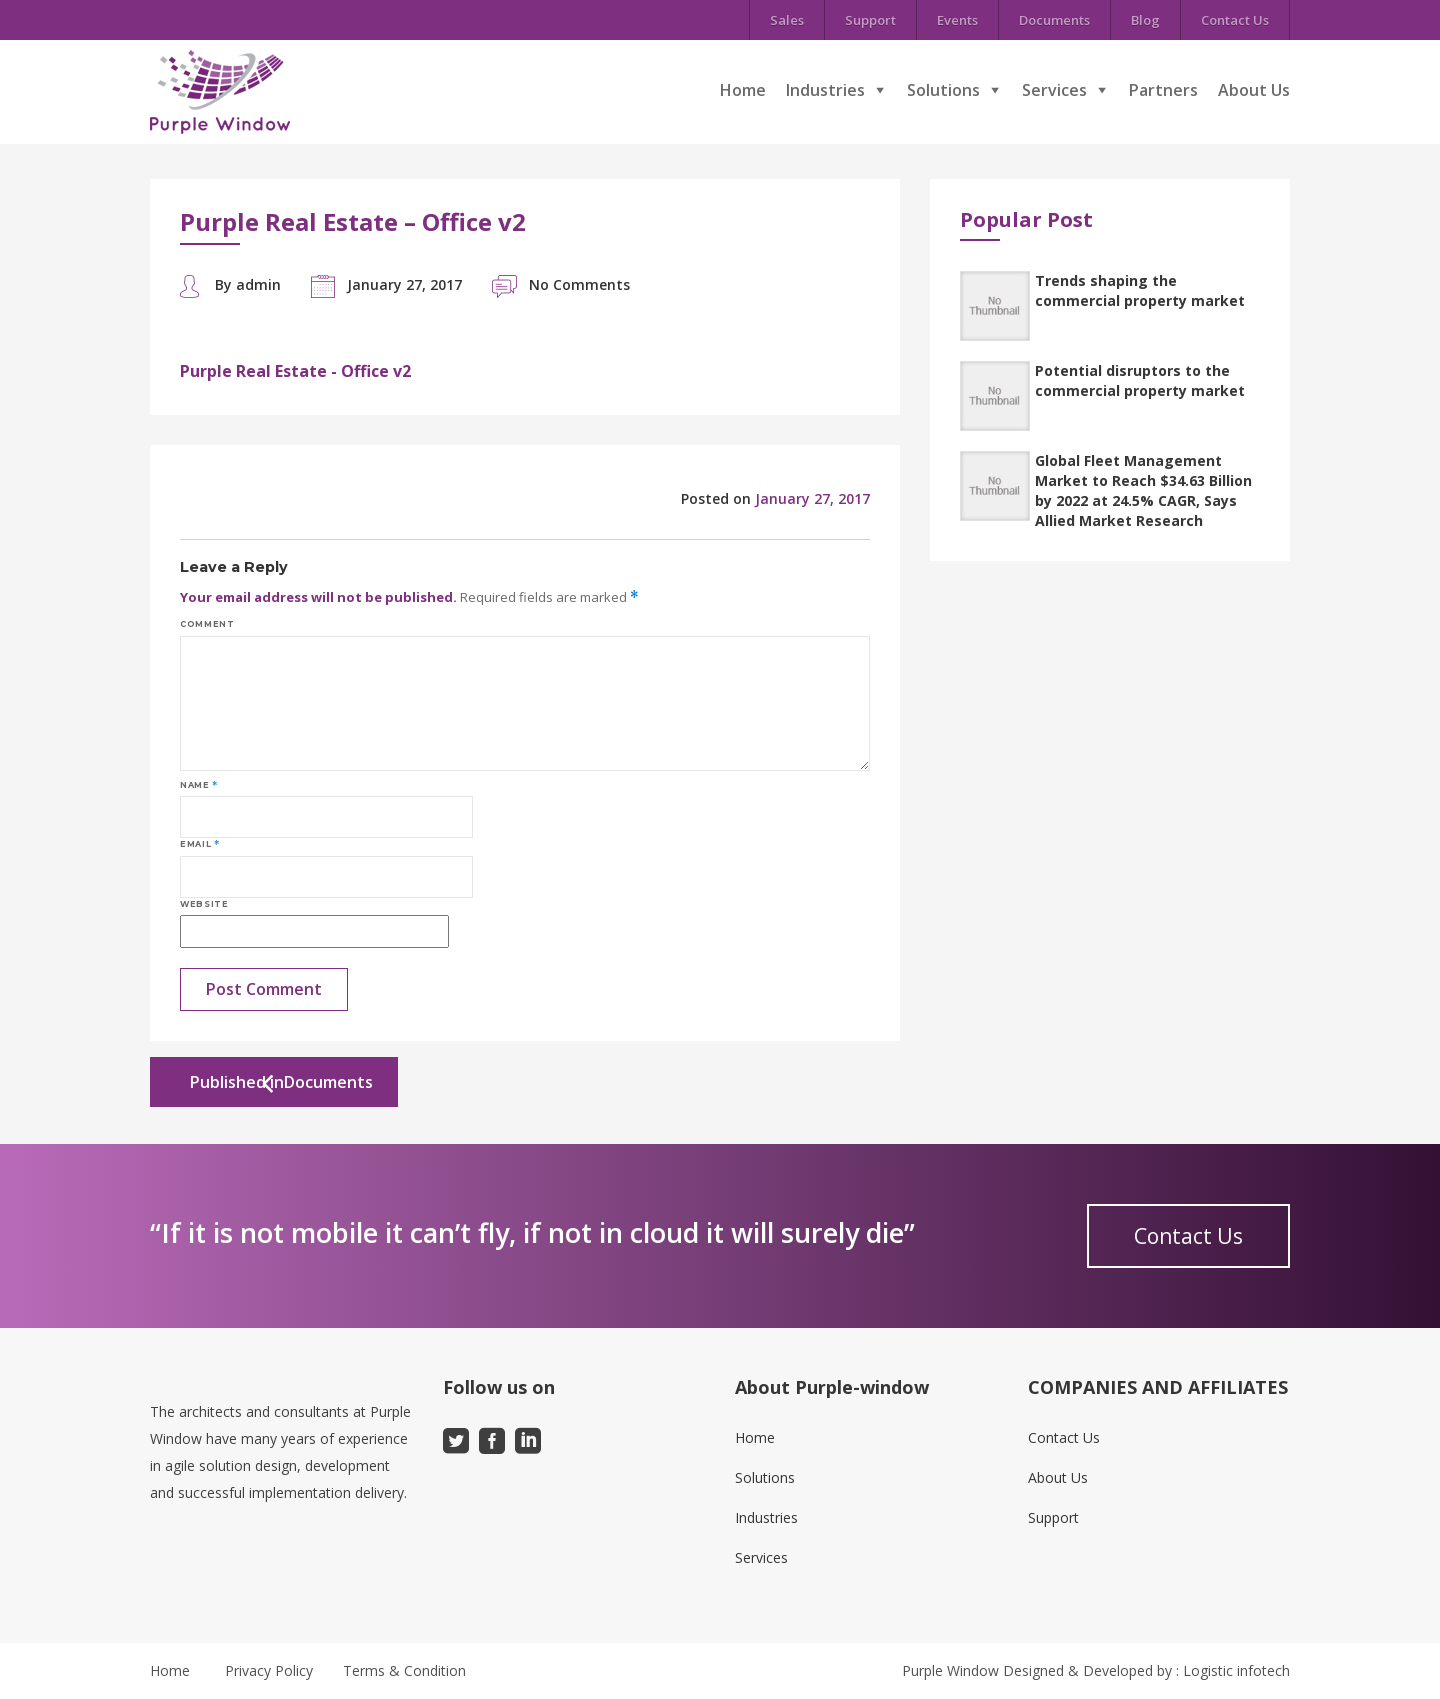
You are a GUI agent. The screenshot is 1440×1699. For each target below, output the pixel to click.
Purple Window (950, 1670)
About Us (1254, 90)
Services (1054, 90)
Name (199, 785)
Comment (207, 624)
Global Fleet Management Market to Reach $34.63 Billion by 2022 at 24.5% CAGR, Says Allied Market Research (1143, 490)
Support (870, 20)
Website (204, 904)
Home (743, 90)
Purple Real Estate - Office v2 (295, 371)
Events (957, 20)
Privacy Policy (269, 1670)
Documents (1054, 20)
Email (199, 844)
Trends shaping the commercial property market (1140, 290)
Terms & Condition (404, 1670)
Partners (1163, 90)
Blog (1145, 20)
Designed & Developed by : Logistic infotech (1146, 1670)
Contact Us (1235, 20)
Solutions (943, 90)
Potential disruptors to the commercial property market (1140, 380)
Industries (825, 90)
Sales (787, 20)
